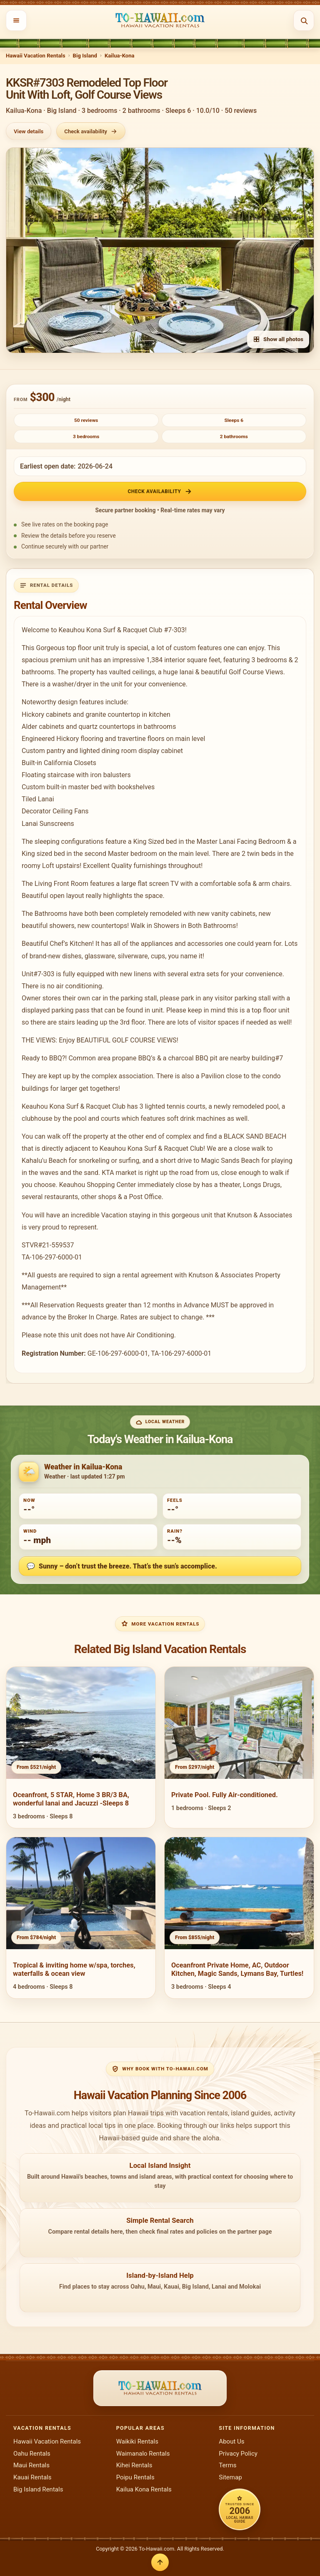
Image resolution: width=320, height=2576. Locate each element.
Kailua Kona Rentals (144, 2489)
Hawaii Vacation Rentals (35, 55)
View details (28, 131)
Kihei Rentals (134, 2465)
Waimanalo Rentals (143, 2453)
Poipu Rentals (135, 2477)
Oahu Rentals (31, 2453)
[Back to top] (160, 2562)
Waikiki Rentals (137, 2441)
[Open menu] (16, 20)
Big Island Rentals (38, 2489)
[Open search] (303, 20)
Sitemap (230, 2477)
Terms (227, 2465)
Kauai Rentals (32, 2477)
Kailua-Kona (120, 55)
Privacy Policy (238, 2453)
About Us (231, 2441)
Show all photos (278, 339)
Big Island (85, 55)
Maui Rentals (31, 2465)
